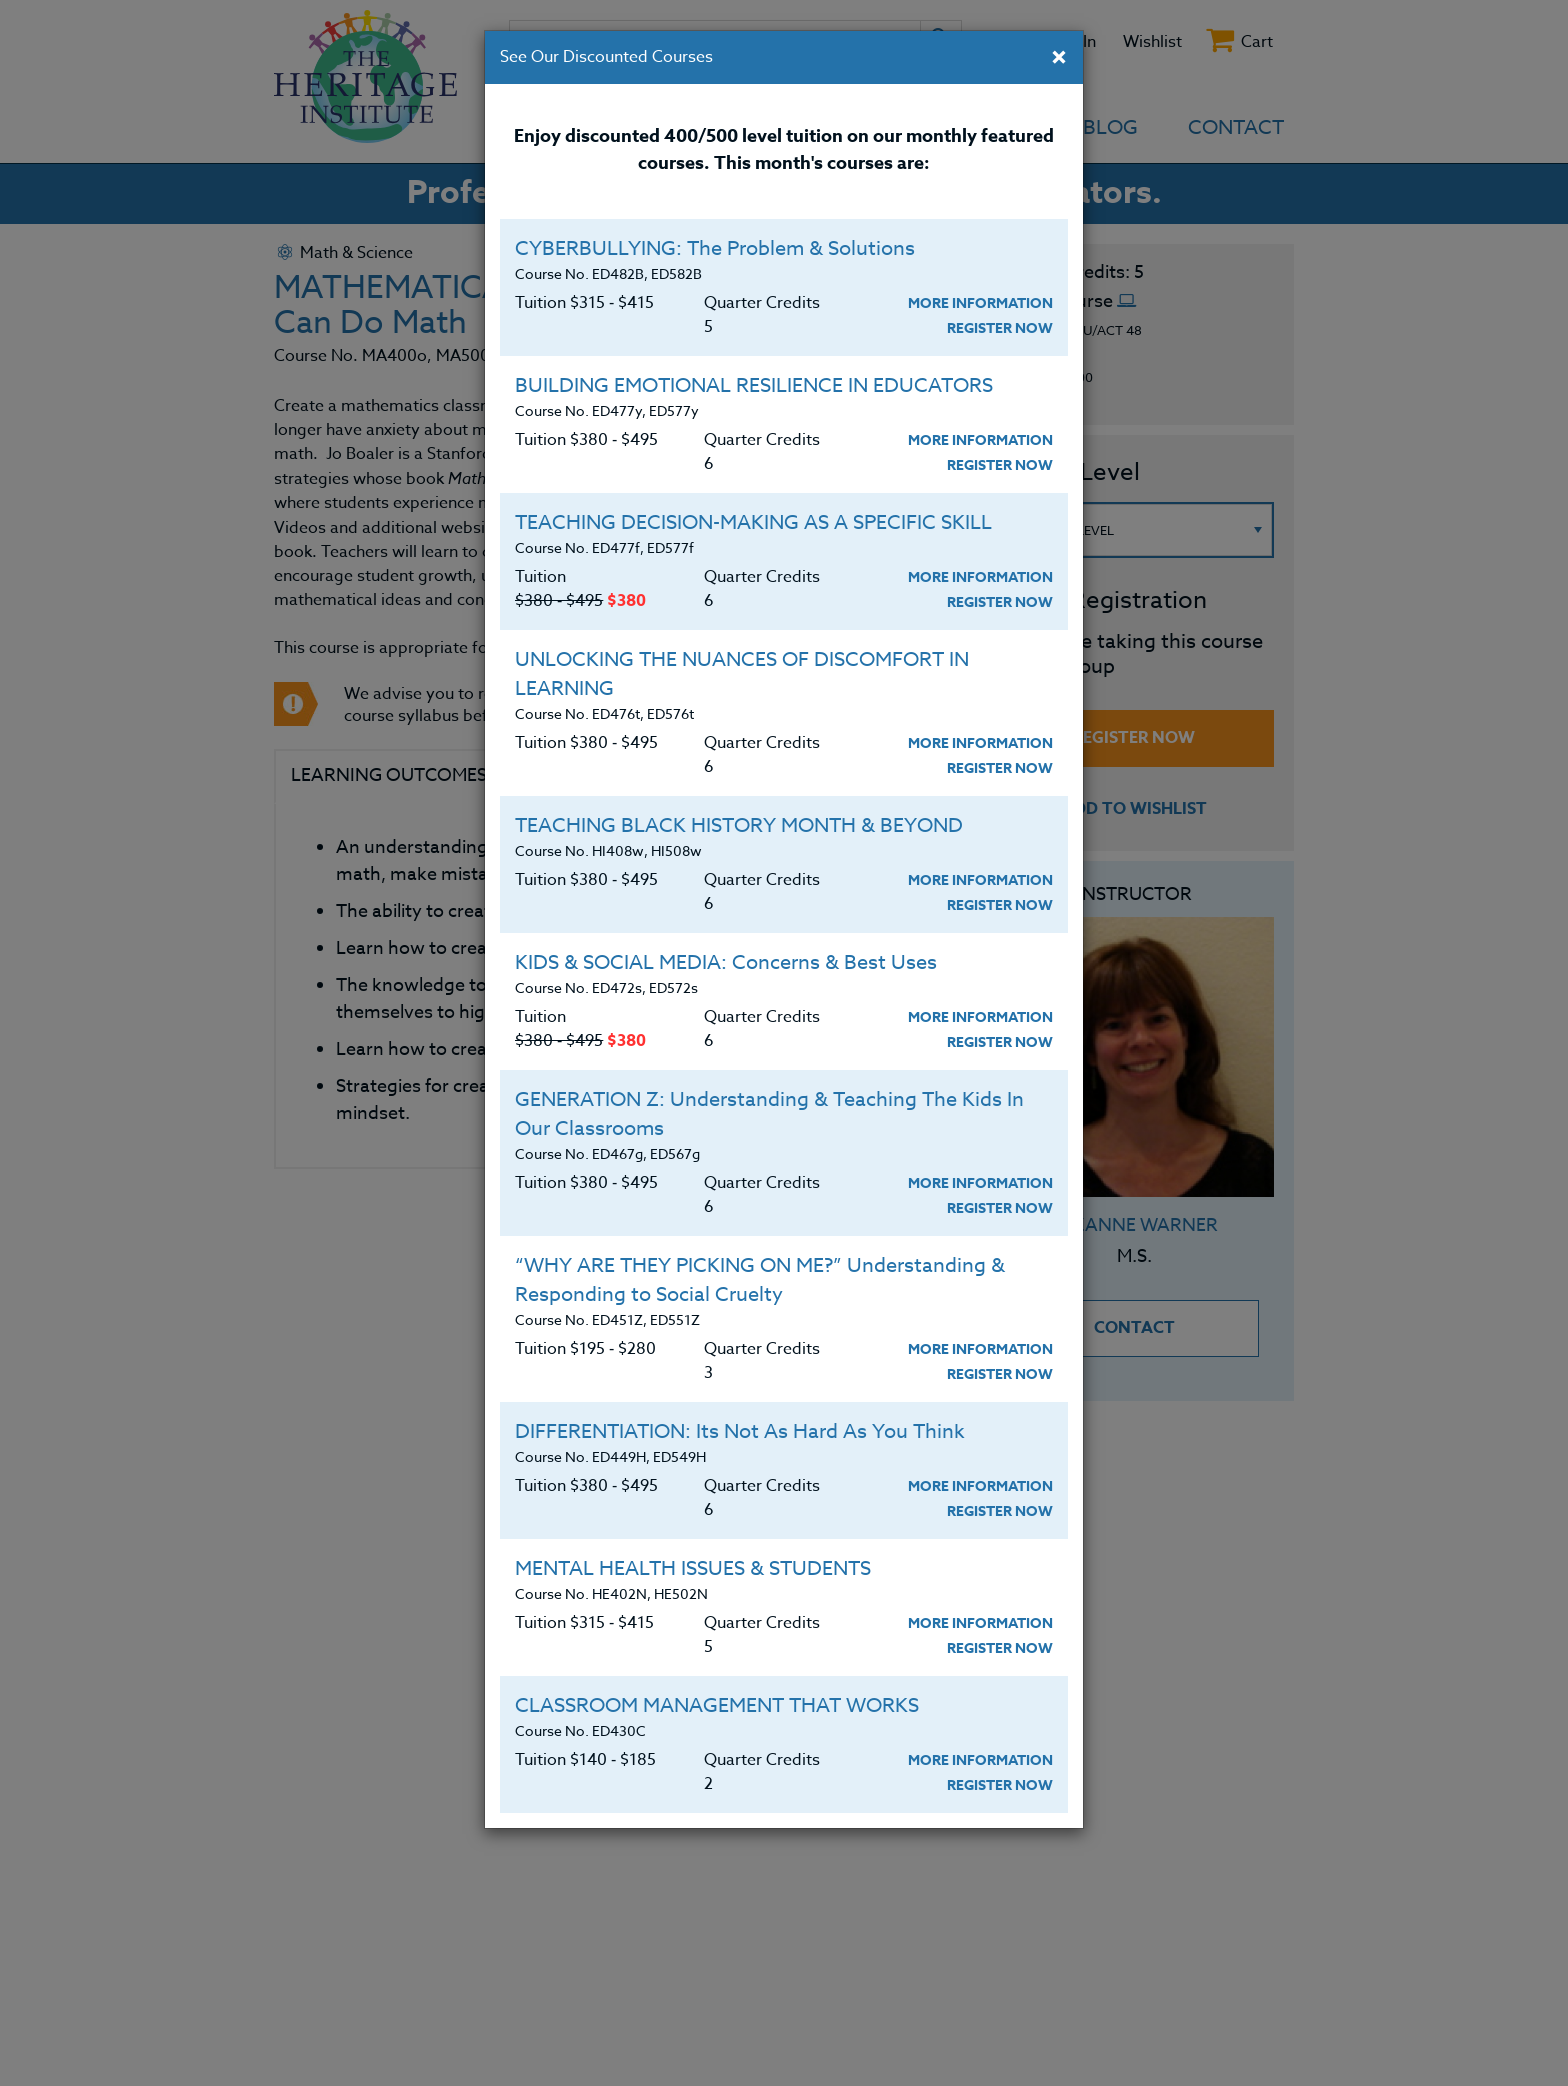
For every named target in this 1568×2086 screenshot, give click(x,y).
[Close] (1059, 59)
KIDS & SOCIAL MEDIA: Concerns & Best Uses (726, 962)
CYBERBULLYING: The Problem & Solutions (715, 248)
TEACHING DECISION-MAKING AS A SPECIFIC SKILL (753, 522)
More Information (980, 303)
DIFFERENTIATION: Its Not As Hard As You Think (740, 1431)
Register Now (1000, 328)
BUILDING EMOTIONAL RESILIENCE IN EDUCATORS (754, 385)
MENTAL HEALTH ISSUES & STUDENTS (693, 1568)
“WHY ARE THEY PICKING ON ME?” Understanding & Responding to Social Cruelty (760, 1280)
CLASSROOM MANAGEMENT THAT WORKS (717, 1705)
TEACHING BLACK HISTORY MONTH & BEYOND (739, 825)
